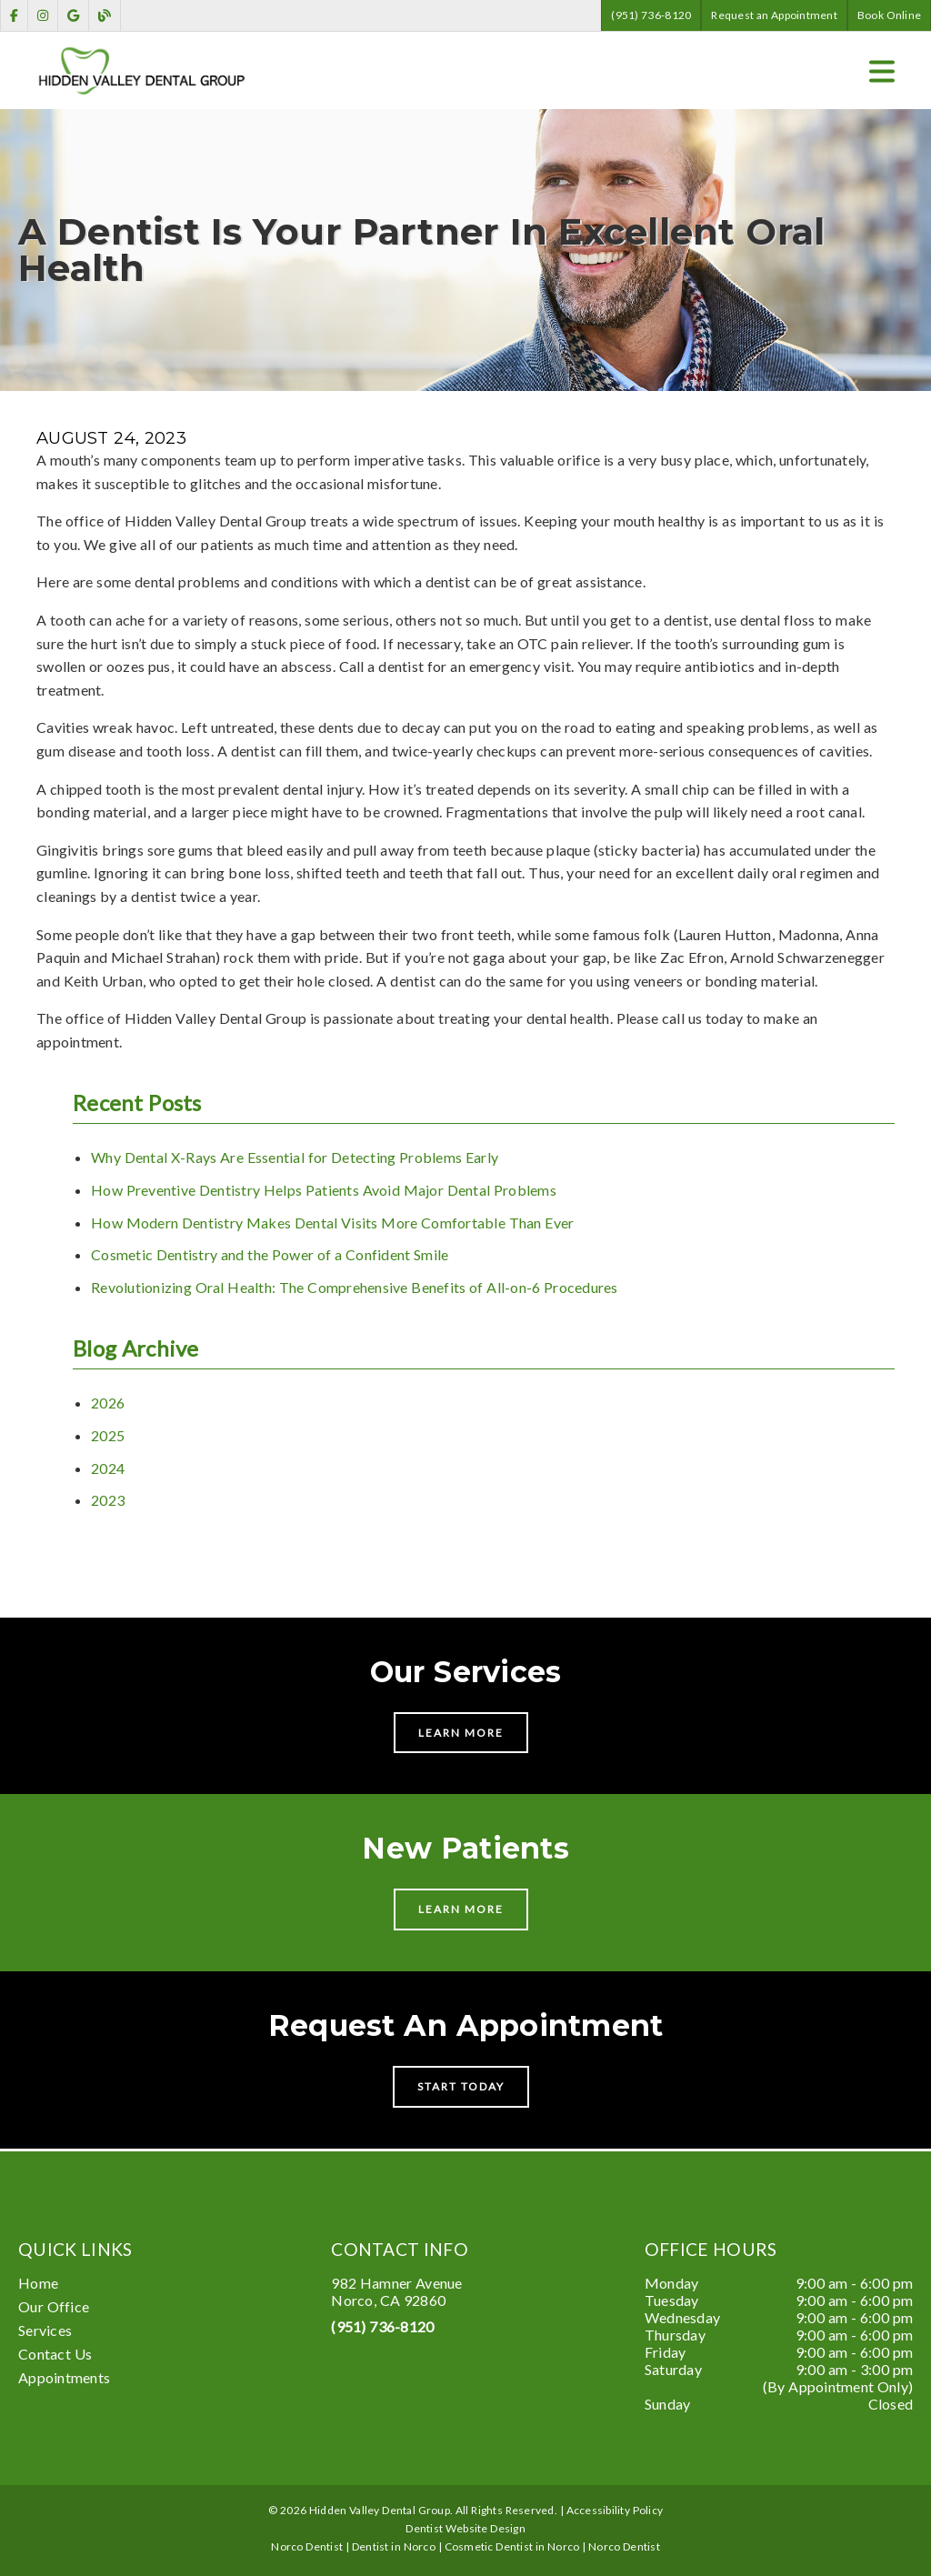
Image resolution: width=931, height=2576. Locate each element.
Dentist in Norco (393, 2546)
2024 (108, 1468)
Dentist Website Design (465, 2528)
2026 (108, 1402)
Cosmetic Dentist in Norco (512, 2546)
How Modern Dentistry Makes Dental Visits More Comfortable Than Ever (332, 1222)
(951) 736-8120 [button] (651, 15)
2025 (108, 1435)
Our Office (53, 2306)
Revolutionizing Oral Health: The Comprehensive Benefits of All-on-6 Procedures (354, 1287)
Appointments (64, 2377)
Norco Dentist (624, 2546)
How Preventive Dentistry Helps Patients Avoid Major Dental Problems (323, 1189)
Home (38, 2282)
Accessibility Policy (615, 2510)
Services (45, 2330)
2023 (108, 1500)
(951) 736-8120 (382, 2326)
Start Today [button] (461, 2086)
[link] (14, 16)
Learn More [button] (461, 1732)
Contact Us (55, 2353)
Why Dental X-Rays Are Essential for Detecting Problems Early (294, 1157)
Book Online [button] (889, 15)
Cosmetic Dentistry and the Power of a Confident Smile (269, 1254)
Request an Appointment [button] (774, 15)
